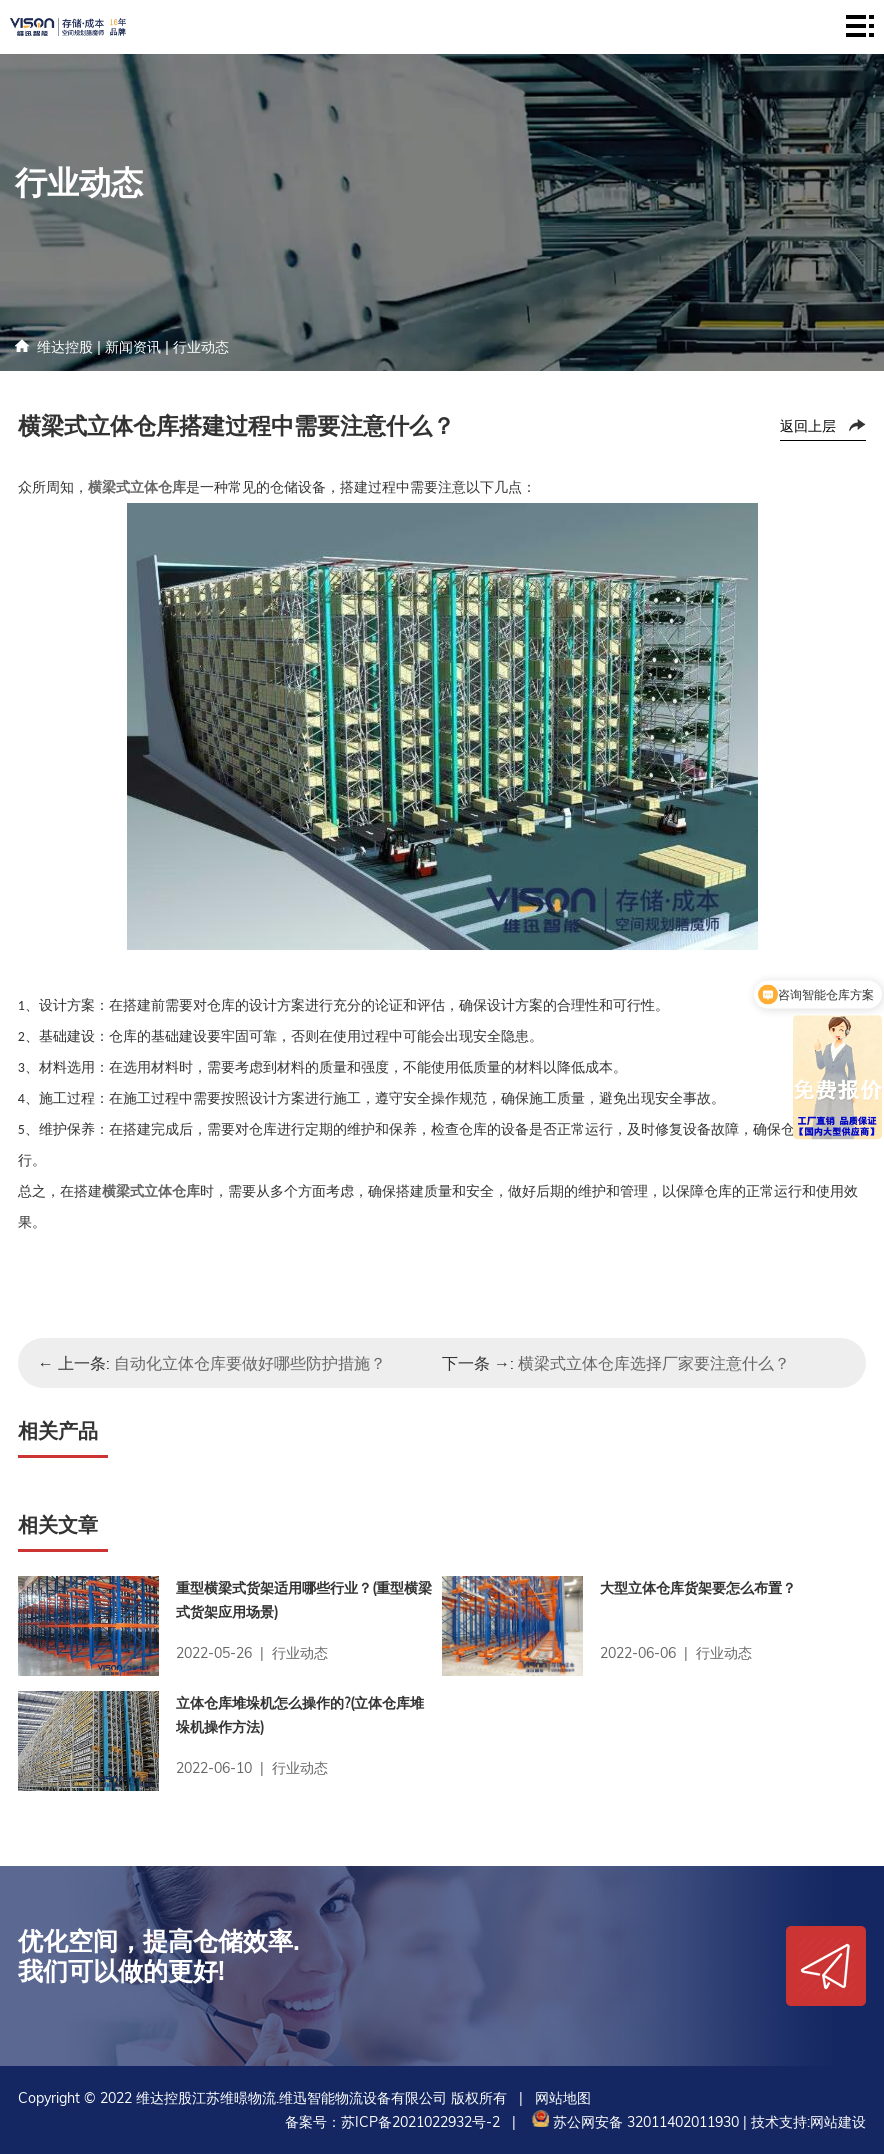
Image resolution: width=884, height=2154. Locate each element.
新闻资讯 (133, 347)
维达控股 (65, 347)
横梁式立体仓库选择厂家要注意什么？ (654, 1363)
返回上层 (808, 426)
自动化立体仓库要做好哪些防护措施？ (250, 1363)
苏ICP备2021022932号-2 (420, 2122)
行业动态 (201, 347)
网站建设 (838, 2122)
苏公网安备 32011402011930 (633, 2122)
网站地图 (563, 2098)
